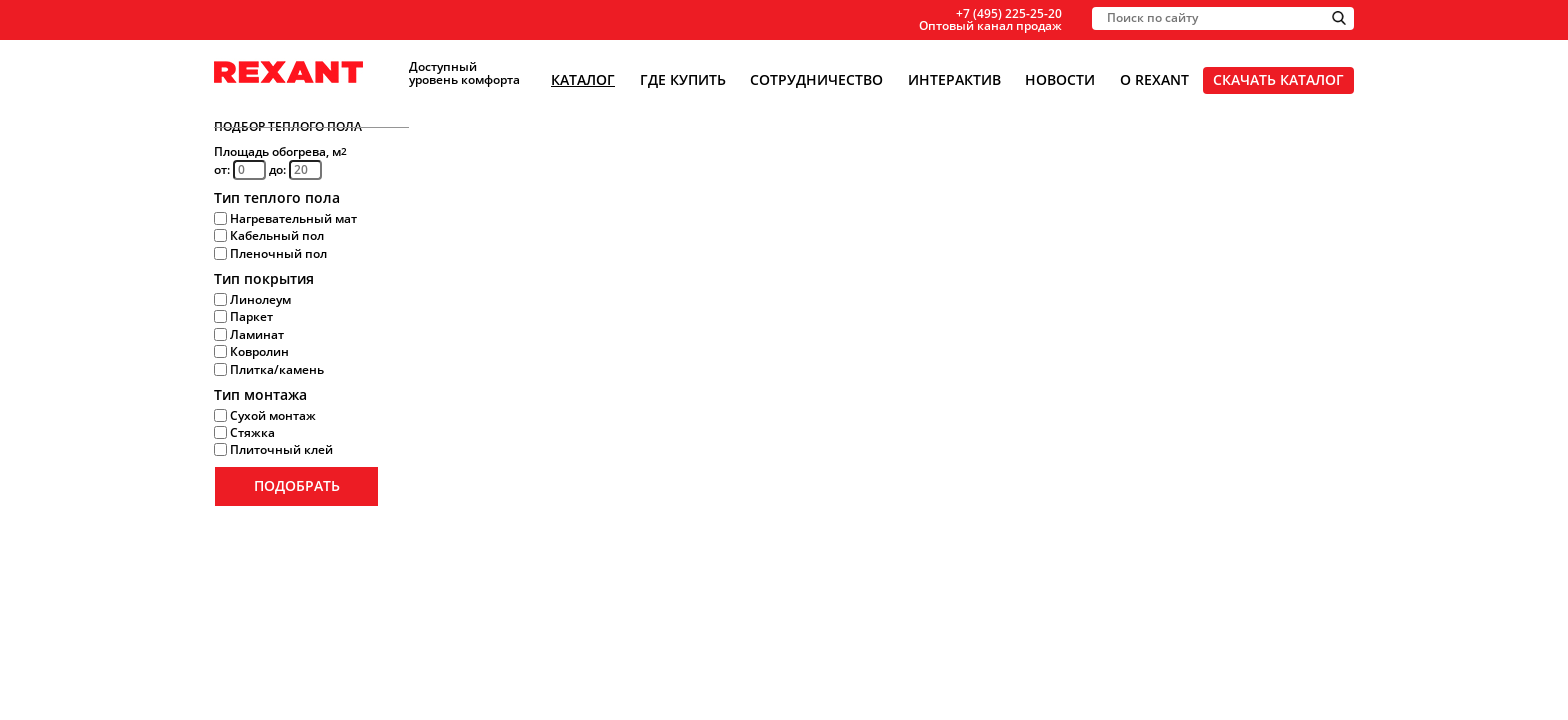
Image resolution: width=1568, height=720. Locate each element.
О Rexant (1154, 79)
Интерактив (954, 79)
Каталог (583, 79)
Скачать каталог (1278, 79)
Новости (1060, 79)
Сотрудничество (816, 79)
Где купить (683, 79)
